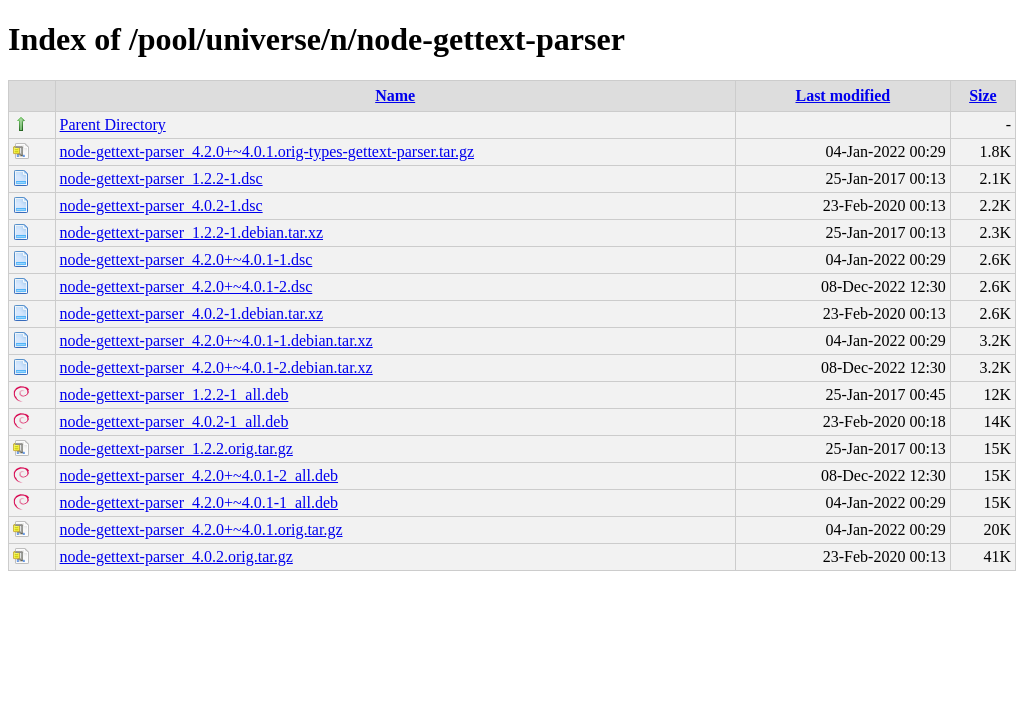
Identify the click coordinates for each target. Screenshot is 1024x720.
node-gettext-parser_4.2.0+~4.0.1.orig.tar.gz (201, 529)
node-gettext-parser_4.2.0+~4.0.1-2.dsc (186, 286)
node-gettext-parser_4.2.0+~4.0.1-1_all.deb (199, 502)
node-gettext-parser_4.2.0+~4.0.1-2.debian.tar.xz (216, 367)
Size (983, 95)
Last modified (842, 95)
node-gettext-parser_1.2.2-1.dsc (161, 178)
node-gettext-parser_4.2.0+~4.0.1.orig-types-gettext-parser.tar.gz (267, 151)
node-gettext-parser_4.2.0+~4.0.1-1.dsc (186, 259)
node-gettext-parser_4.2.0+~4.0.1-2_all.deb (199, 475)
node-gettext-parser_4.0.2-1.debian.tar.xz (191, 313)
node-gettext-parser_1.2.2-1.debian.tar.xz (191, 232)
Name (395, 95)
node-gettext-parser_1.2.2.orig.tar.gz (176, 448)
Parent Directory (113, 124)
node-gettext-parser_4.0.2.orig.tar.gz (176, 556)
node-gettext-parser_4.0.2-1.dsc (161, 205)
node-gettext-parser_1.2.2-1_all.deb (174, 394)
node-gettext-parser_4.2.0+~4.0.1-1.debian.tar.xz (216, 340)
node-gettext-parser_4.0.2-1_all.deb (174, 421)
